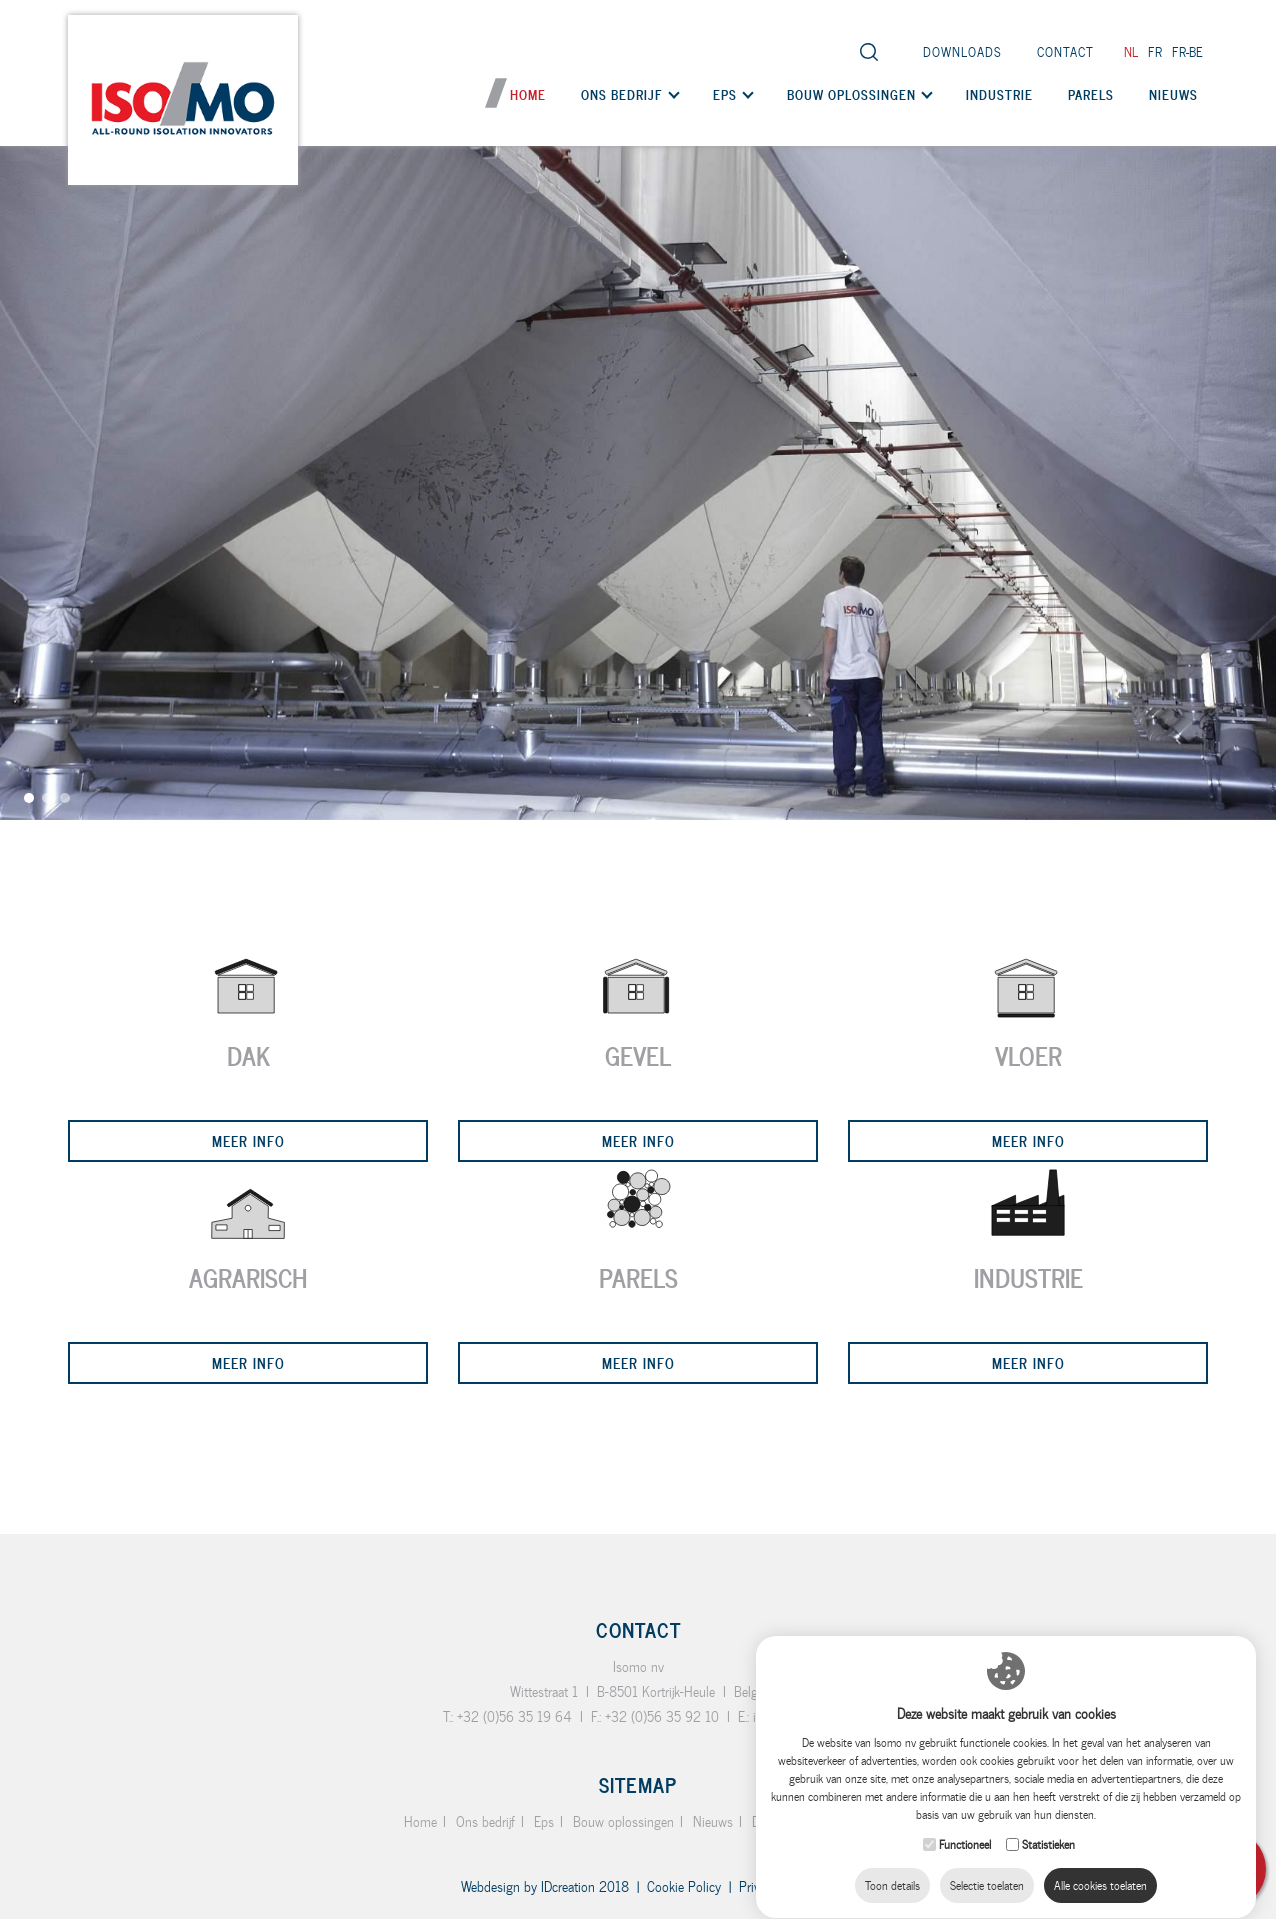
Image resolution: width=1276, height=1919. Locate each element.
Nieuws (1173, 94)
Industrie (999, 94)
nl (1131, 51)
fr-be (1187, 51)
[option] (638, 410)
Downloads (962, 51)
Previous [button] (25, 969)
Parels (1091, 94)
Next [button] (1251, 950)
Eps (725, 94)
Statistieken (1048, 1825)
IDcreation (528, 1886)
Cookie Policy (684, 1886)
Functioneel (965, 1825)
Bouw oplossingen (851, 94)
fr (1155, 51)
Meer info (248, 1140)
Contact (1065, 51)
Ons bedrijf (622, 94)
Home (528, 94)
